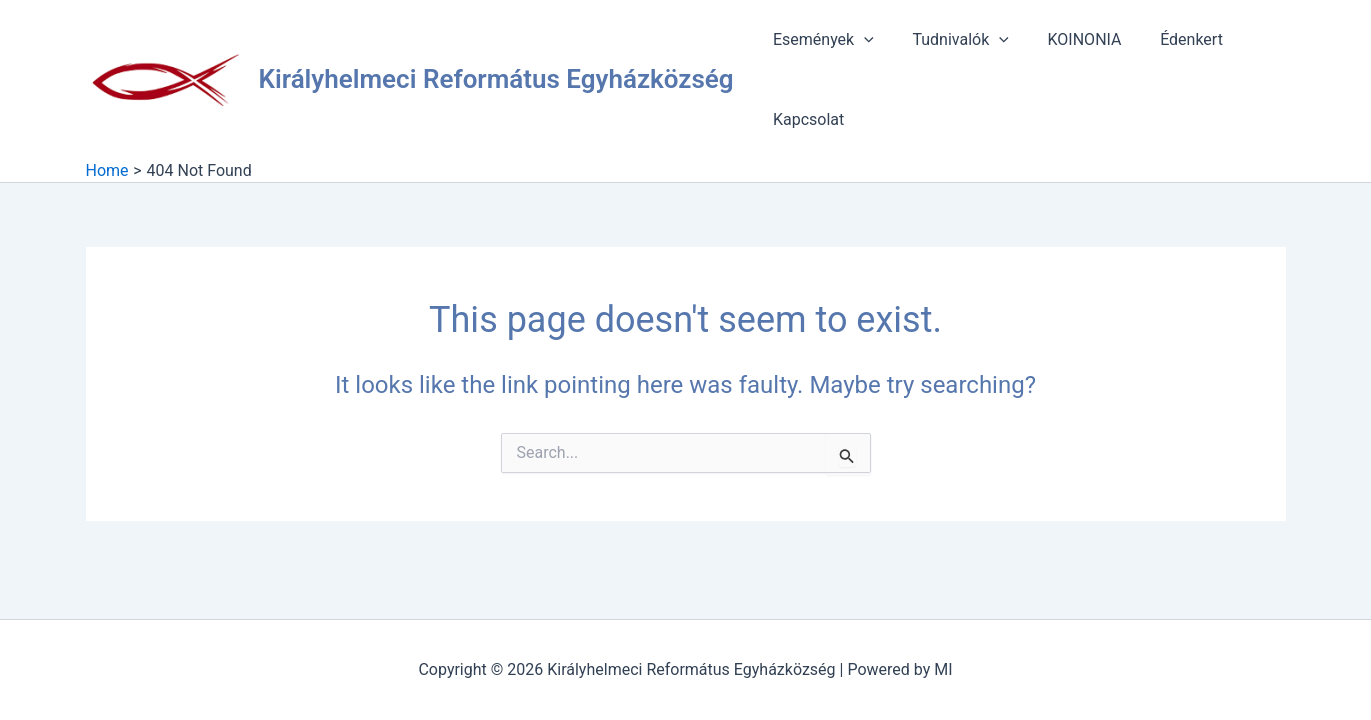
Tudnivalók (950, 40)
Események (820, 40)
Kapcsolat (805, 119)
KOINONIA (1068, 39)
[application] (861, 40)
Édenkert (1168, 39)
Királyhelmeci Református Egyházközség (496, 79)
